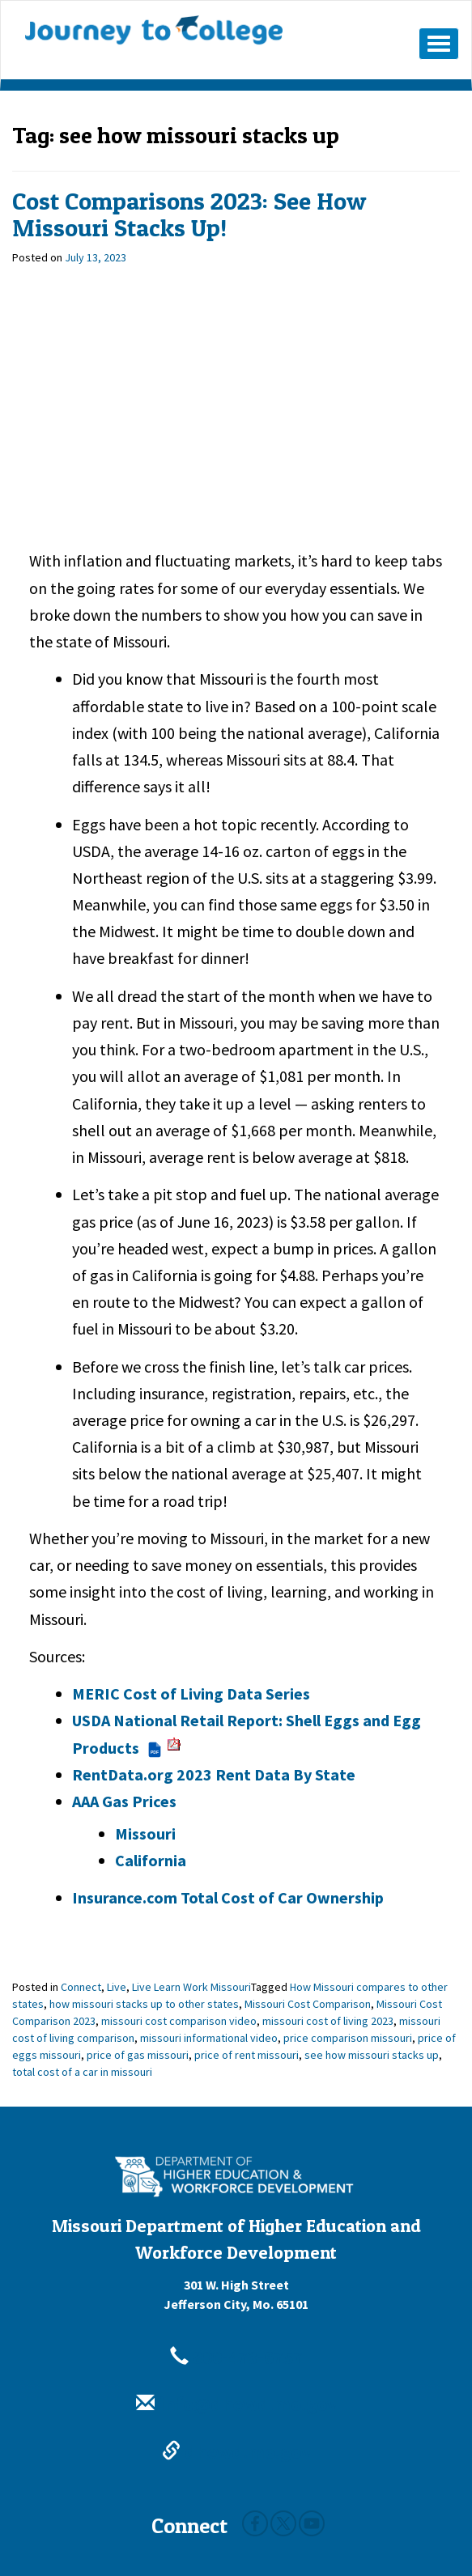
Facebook (255, 2523)
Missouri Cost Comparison (308, 2004)
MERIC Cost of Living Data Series (191, 1693)
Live (116, 1987)
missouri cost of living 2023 (327, 2021)
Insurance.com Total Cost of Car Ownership (228, 1897)
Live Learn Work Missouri (191, 1987)
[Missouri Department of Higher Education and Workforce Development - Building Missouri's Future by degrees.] (236, 2177)
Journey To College (154, 30)
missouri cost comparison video (179, 2021)
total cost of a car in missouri (82, 2072)
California (150, 1860)
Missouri (145, 1833)
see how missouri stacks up (371, 2055)
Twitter (283, 2523)
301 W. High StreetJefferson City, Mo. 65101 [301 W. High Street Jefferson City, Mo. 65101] (236, 2294)
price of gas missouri (138, 2055)
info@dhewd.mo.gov (236, 2404)
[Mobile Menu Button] (439, 44)
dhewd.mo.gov (236, 2452)
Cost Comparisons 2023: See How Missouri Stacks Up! (189, 214)
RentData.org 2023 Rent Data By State (213, 1774)
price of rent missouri (246, 2055)
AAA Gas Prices (124, 1801)
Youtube (312, 2523)
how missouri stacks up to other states (144, 2004)
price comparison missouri (347, 2038)
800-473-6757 (236, 2357)
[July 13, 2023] (95, 257)
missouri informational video (209, 2038)
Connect (81, 1987)
